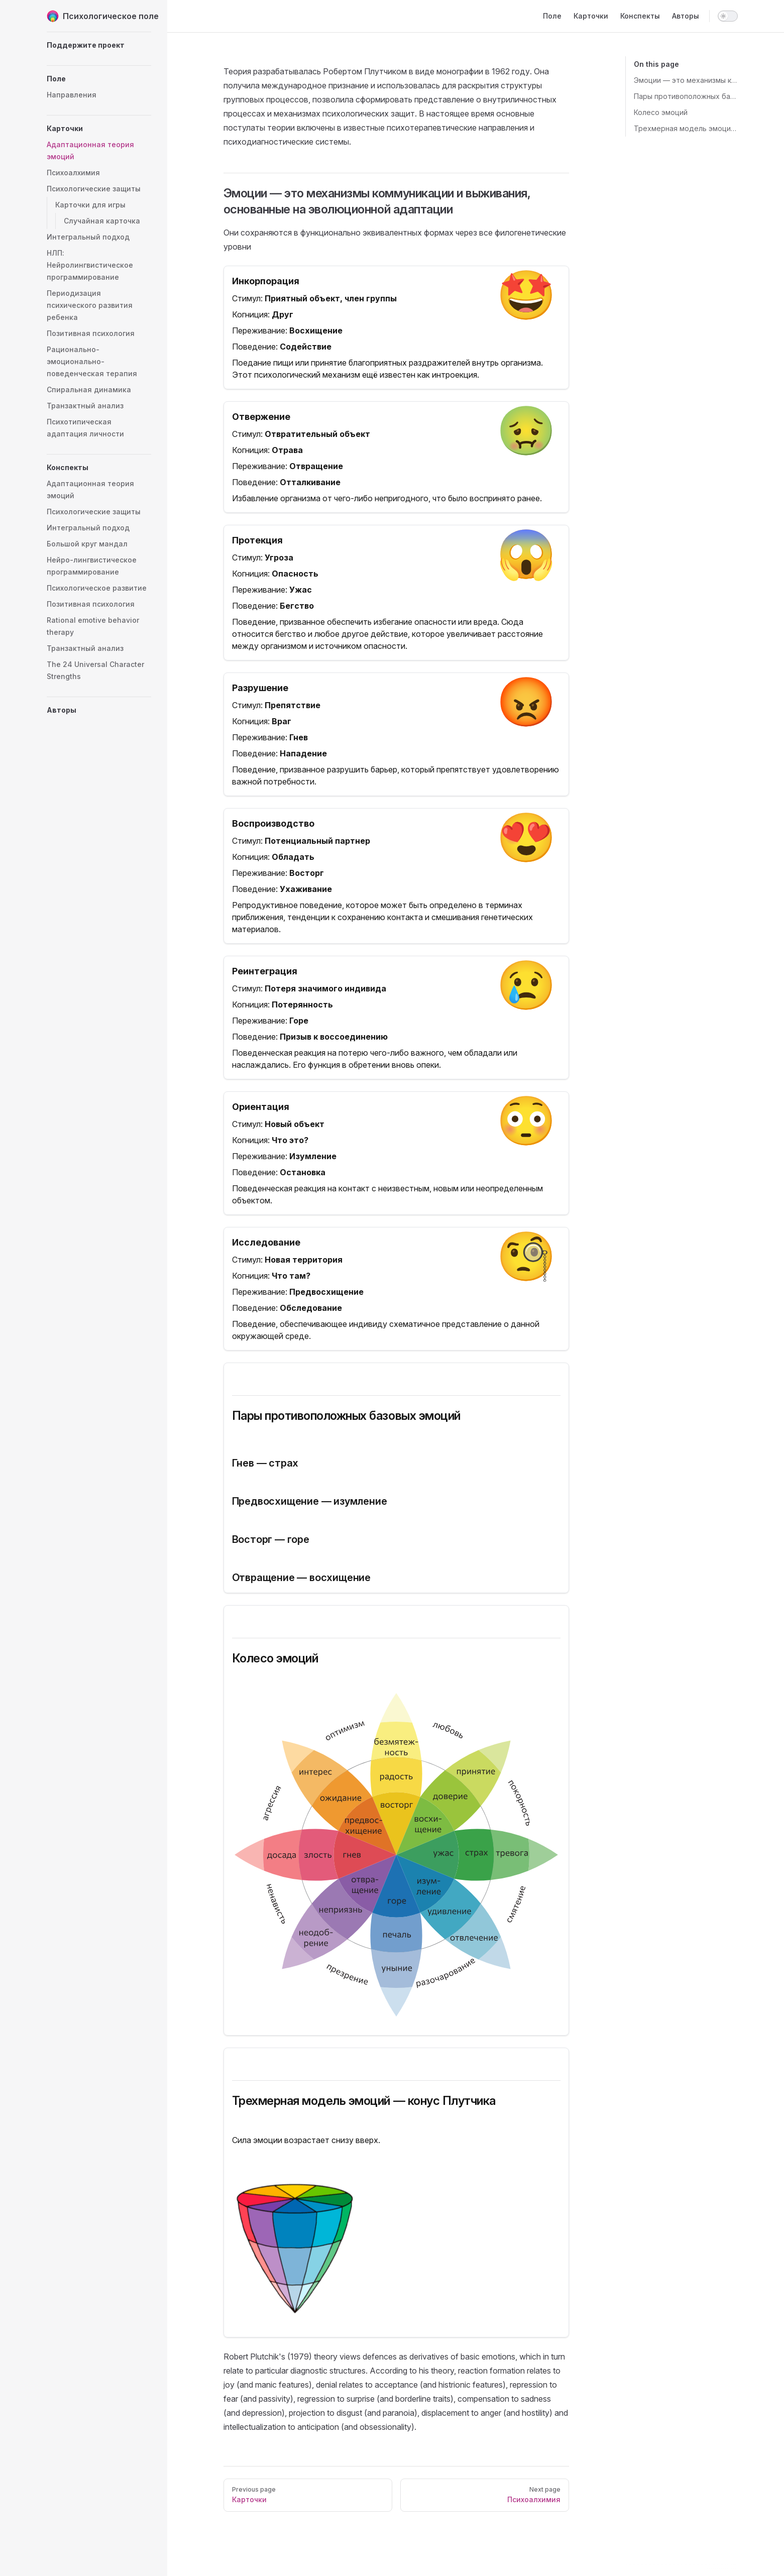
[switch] (728, 16)
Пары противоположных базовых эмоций (686, 96)
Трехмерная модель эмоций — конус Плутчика (686, 128)
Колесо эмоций (661, 112)
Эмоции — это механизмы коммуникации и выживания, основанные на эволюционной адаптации (686, 80)
